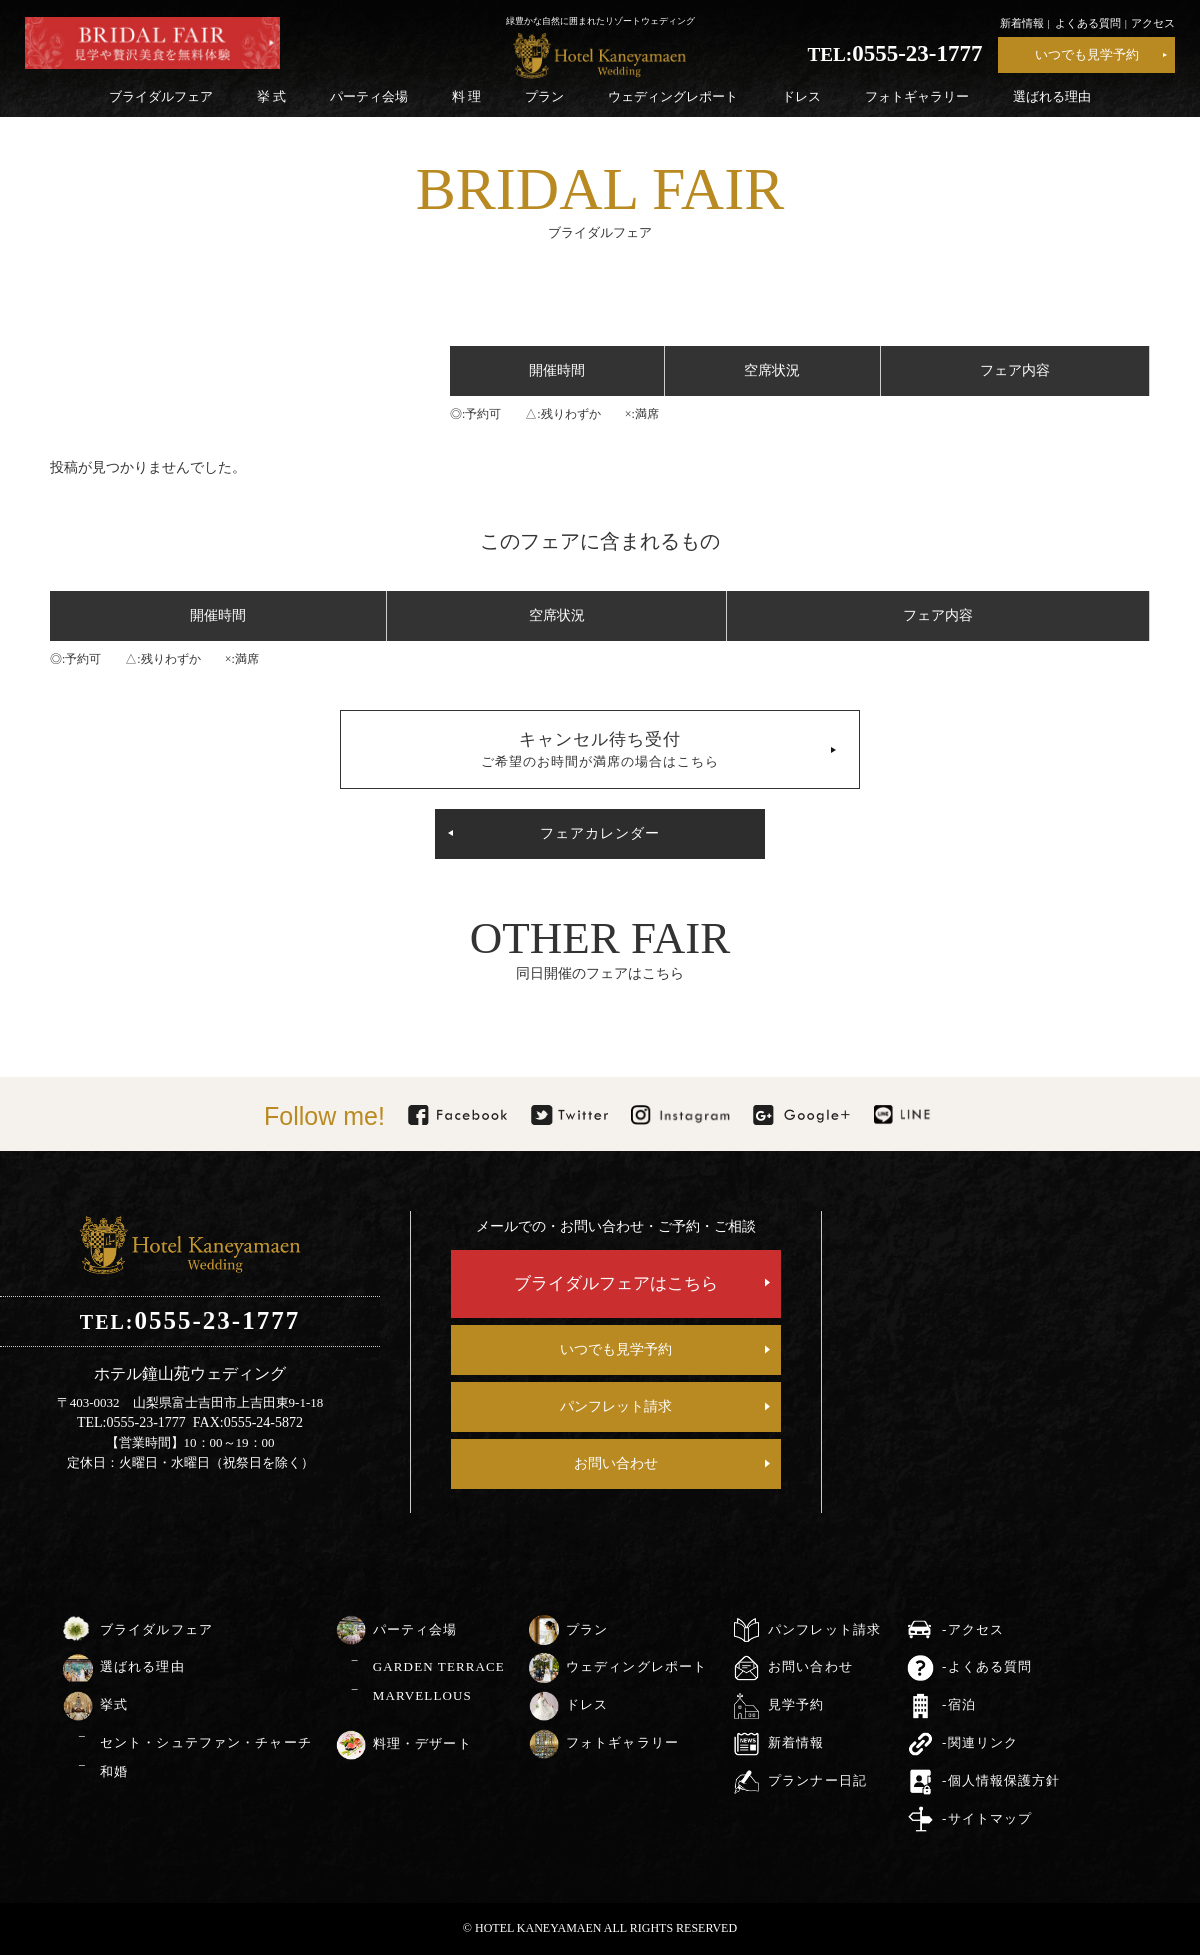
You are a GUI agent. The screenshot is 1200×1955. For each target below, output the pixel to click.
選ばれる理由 (1052, 96)
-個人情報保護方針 (1001, 1780)
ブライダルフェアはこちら (616, 1283)
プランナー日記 (817, 1780)
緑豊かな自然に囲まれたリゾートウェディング (600, 21)
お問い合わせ (616, 1463)
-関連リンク (980, 1742)
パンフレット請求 (616, 1406)
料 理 (466, 96)
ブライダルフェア (161, 96)
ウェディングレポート (673, 96)
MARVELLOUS (422, 1695)
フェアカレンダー (600, 833)
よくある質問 (1088, 23)
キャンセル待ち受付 (600, 749)
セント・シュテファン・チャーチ (206, 1742)
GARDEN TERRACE (439, 1666)
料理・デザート (422, 1743)
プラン (544, 96)
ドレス (801, 96)
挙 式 (271, 96)
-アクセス (973, 1629)
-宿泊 (959, 1704)
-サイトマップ (987, 1818)
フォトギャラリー (917, 96)
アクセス (1153, 23)
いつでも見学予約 (1087, 54)
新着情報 (1022, 23)
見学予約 (796, 1704)
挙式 (114, 1704)
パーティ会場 (369, 96)
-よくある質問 (987, 1666)
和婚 (114, 1771)
